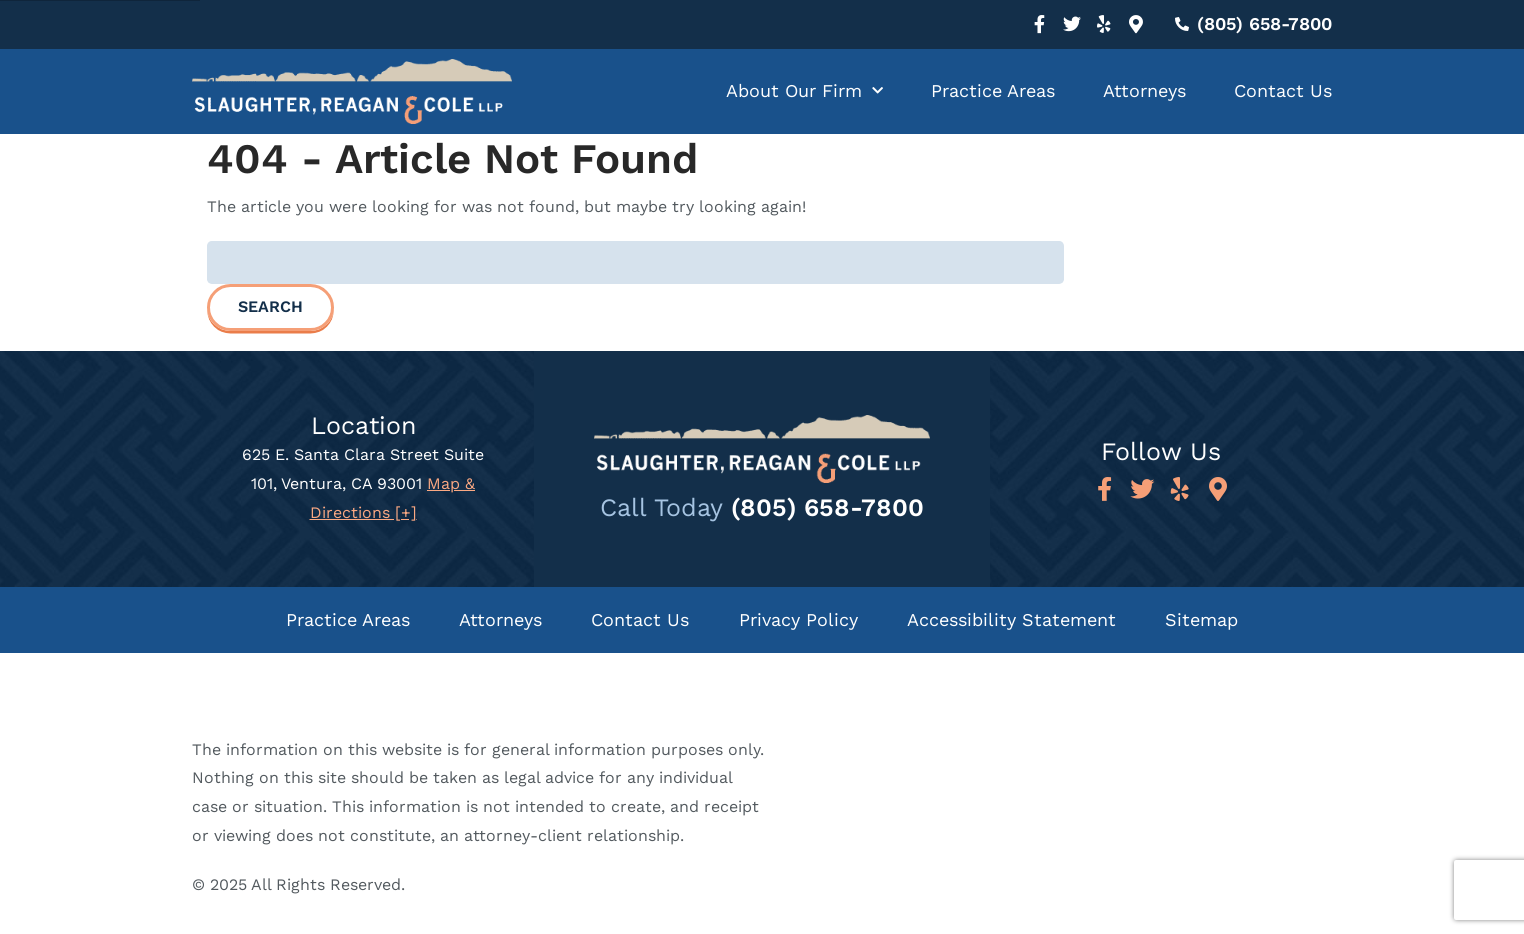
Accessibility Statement (1012, 619)
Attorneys (1144, 90)
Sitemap (1203, 619)
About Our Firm (804, 91)
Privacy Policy (798, 619)
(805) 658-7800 (827, 507)
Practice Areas (993, 90)
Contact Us (1283, 90)
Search (270, 306)
